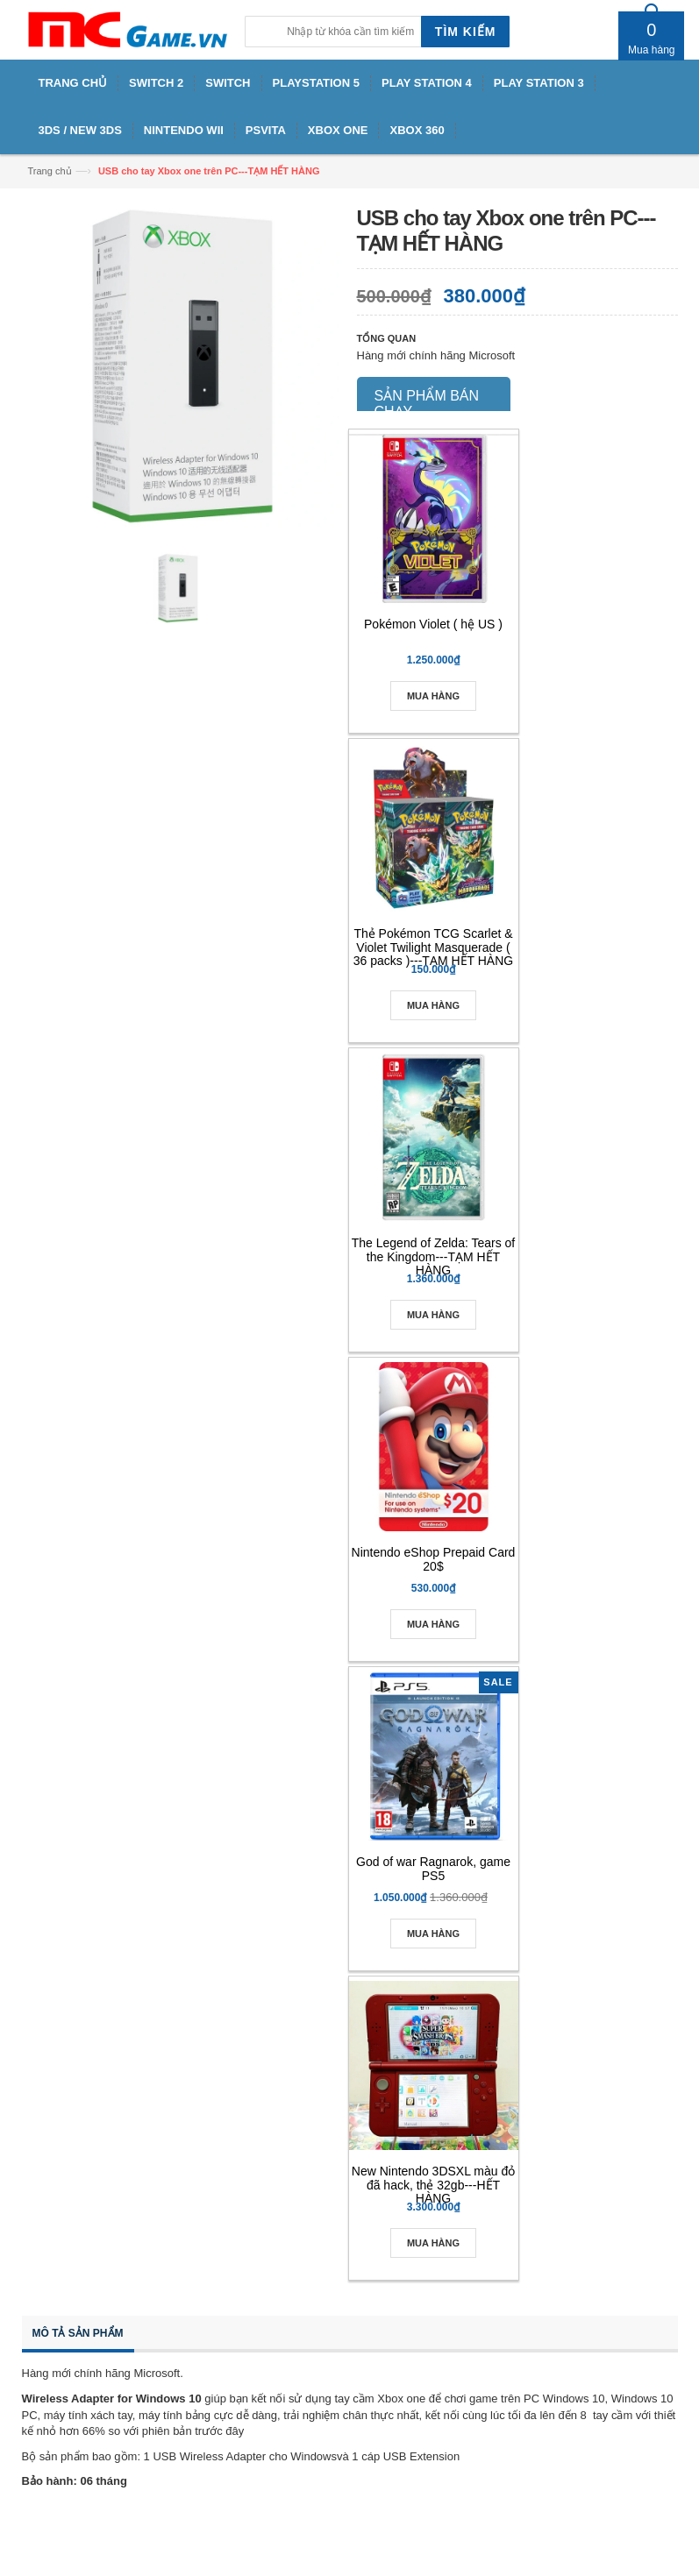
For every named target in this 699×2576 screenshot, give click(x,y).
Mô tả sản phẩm (78, 2333)
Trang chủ (50, 171)
